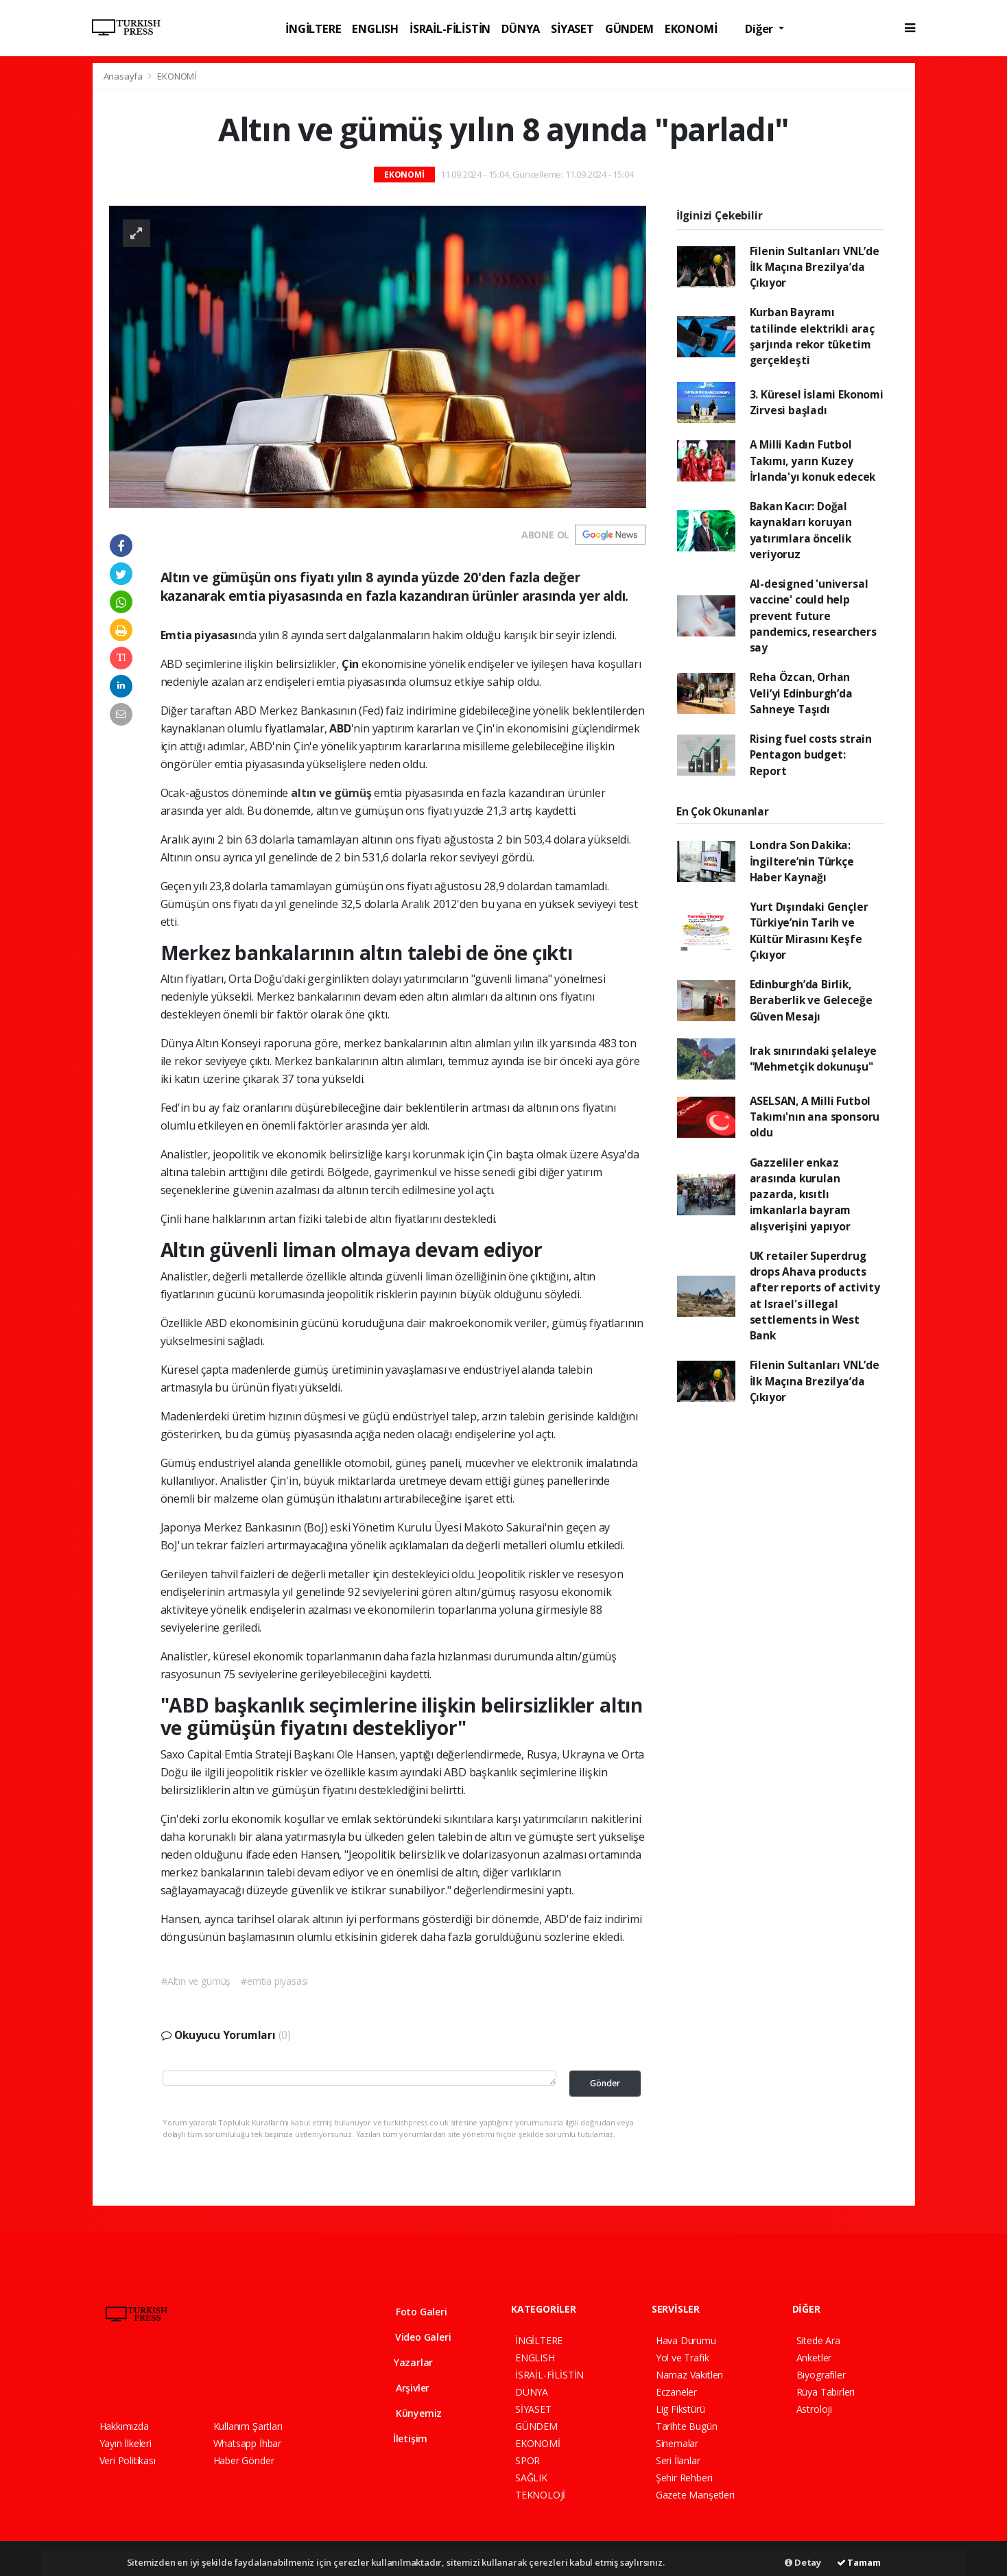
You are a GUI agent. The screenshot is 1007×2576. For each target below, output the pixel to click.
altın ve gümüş (332, 792)
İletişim (401, 2438)
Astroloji (814, 2409)
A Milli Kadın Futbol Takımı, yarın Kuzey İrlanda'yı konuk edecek (813, 460)
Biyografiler (821, 2374)
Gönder (605, 2083)
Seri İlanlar (678, 2460)
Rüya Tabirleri (825, 2391)
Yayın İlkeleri (125, 2443)
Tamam (859, 2562)
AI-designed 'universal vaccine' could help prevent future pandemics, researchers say (813, 615)
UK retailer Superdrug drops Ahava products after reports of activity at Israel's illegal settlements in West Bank (815, 1295)
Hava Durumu (686, 2340)
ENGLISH (375, 28)
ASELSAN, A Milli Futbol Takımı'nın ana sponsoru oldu (815, 1117)
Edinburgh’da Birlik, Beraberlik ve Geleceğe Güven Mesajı (811, 1000)
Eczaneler (676, 2391)
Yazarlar (404, 2362)
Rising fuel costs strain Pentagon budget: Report (811, 754)
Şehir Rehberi (684, 2477)
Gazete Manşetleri (695, 2494)
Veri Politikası (127, 2460)
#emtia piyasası (274, 1981)
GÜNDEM (629, 28)
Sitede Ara (818, 2340)
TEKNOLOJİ (540, 2494)
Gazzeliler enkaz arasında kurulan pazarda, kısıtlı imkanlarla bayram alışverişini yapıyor (800, 1194)
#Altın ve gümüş (195, 1981)
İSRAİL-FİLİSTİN (450, 28)
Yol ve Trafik (682, 2357)
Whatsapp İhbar (247, 2443)
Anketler (813, 2357)
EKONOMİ (691, 28)
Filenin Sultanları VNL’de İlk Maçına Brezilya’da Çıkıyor (814, 267)
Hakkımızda (124, 2426)
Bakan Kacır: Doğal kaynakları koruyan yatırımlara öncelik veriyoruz (801, 530)
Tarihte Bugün (687, 2426)
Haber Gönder (243, 2460)
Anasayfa (124, 76)
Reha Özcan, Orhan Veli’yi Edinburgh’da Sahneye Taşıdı (801, 693)
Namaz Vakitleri (689, 2374)
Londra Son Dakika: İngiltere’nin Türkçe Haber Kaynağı (802, 861)
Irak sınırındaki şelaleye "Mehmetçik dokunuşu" (813, 1058)
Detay (803, 2562)
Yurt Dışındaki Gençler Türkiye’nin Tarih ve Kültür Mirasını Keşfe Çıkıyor (809, 930)
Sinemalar (677, 2443)
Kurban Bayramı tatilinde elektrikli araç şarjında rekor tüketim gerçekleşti (812, 336)
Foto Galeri (411, 2311)
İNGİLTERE (313, 28)
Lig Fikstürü (680, 2409)
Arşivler (402, 2387)
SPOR (527, 2460)
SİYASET (572, 28)
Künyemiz (409, 2413)
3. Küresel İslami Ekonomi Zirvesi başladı (817, 402)
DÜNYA (520, 28)
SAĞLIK (531, 2477)
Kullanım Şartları (248, 2426)
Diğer (760, 28)
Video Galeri (413, 2337)
